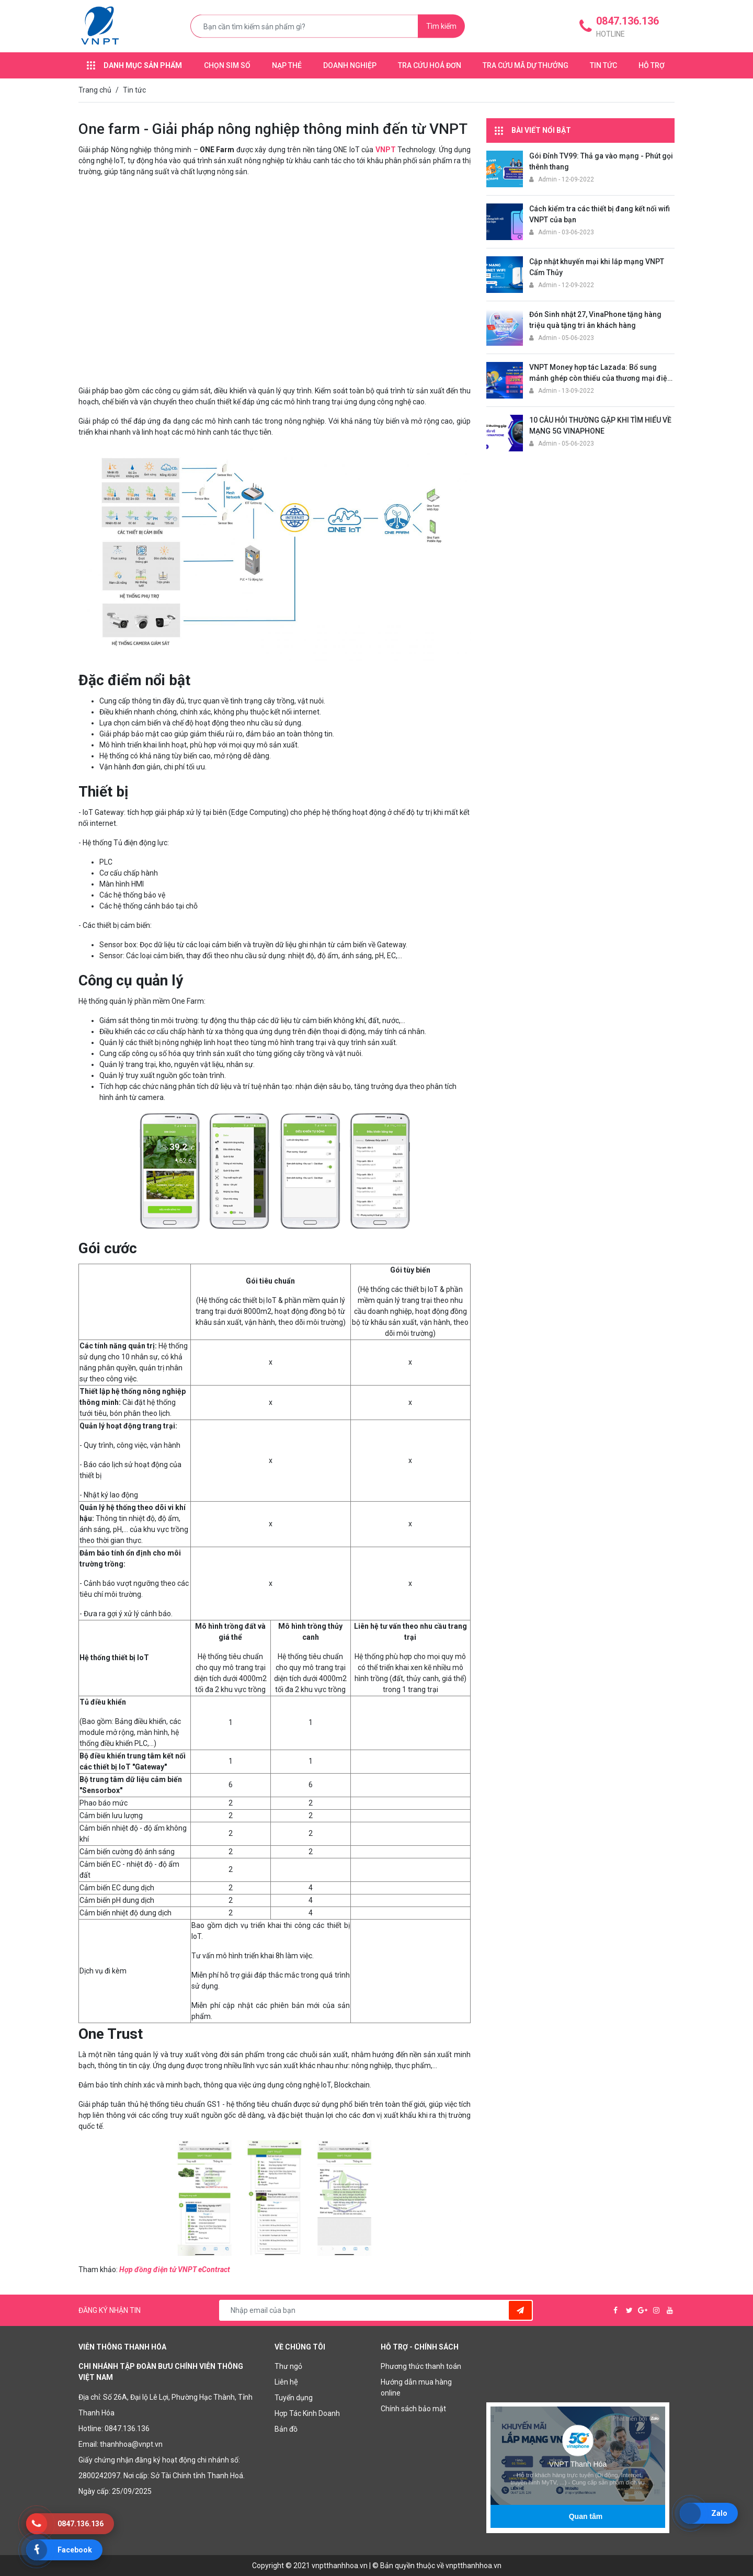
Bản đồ (286, 2429)
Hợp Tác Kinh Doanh (307, 2413)
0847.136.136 (127, 2428)
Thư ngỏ (288, 2366)
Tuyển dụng (294, 2397)
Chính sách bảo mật (413, 2408)
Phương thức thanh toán (421, 2366)
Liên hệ (286, 2382)
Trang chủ (94, 90)
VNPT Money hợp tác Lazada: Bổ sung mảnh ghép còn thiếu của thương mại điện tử (600, 378)
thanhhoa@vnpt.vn (131, 2444)
